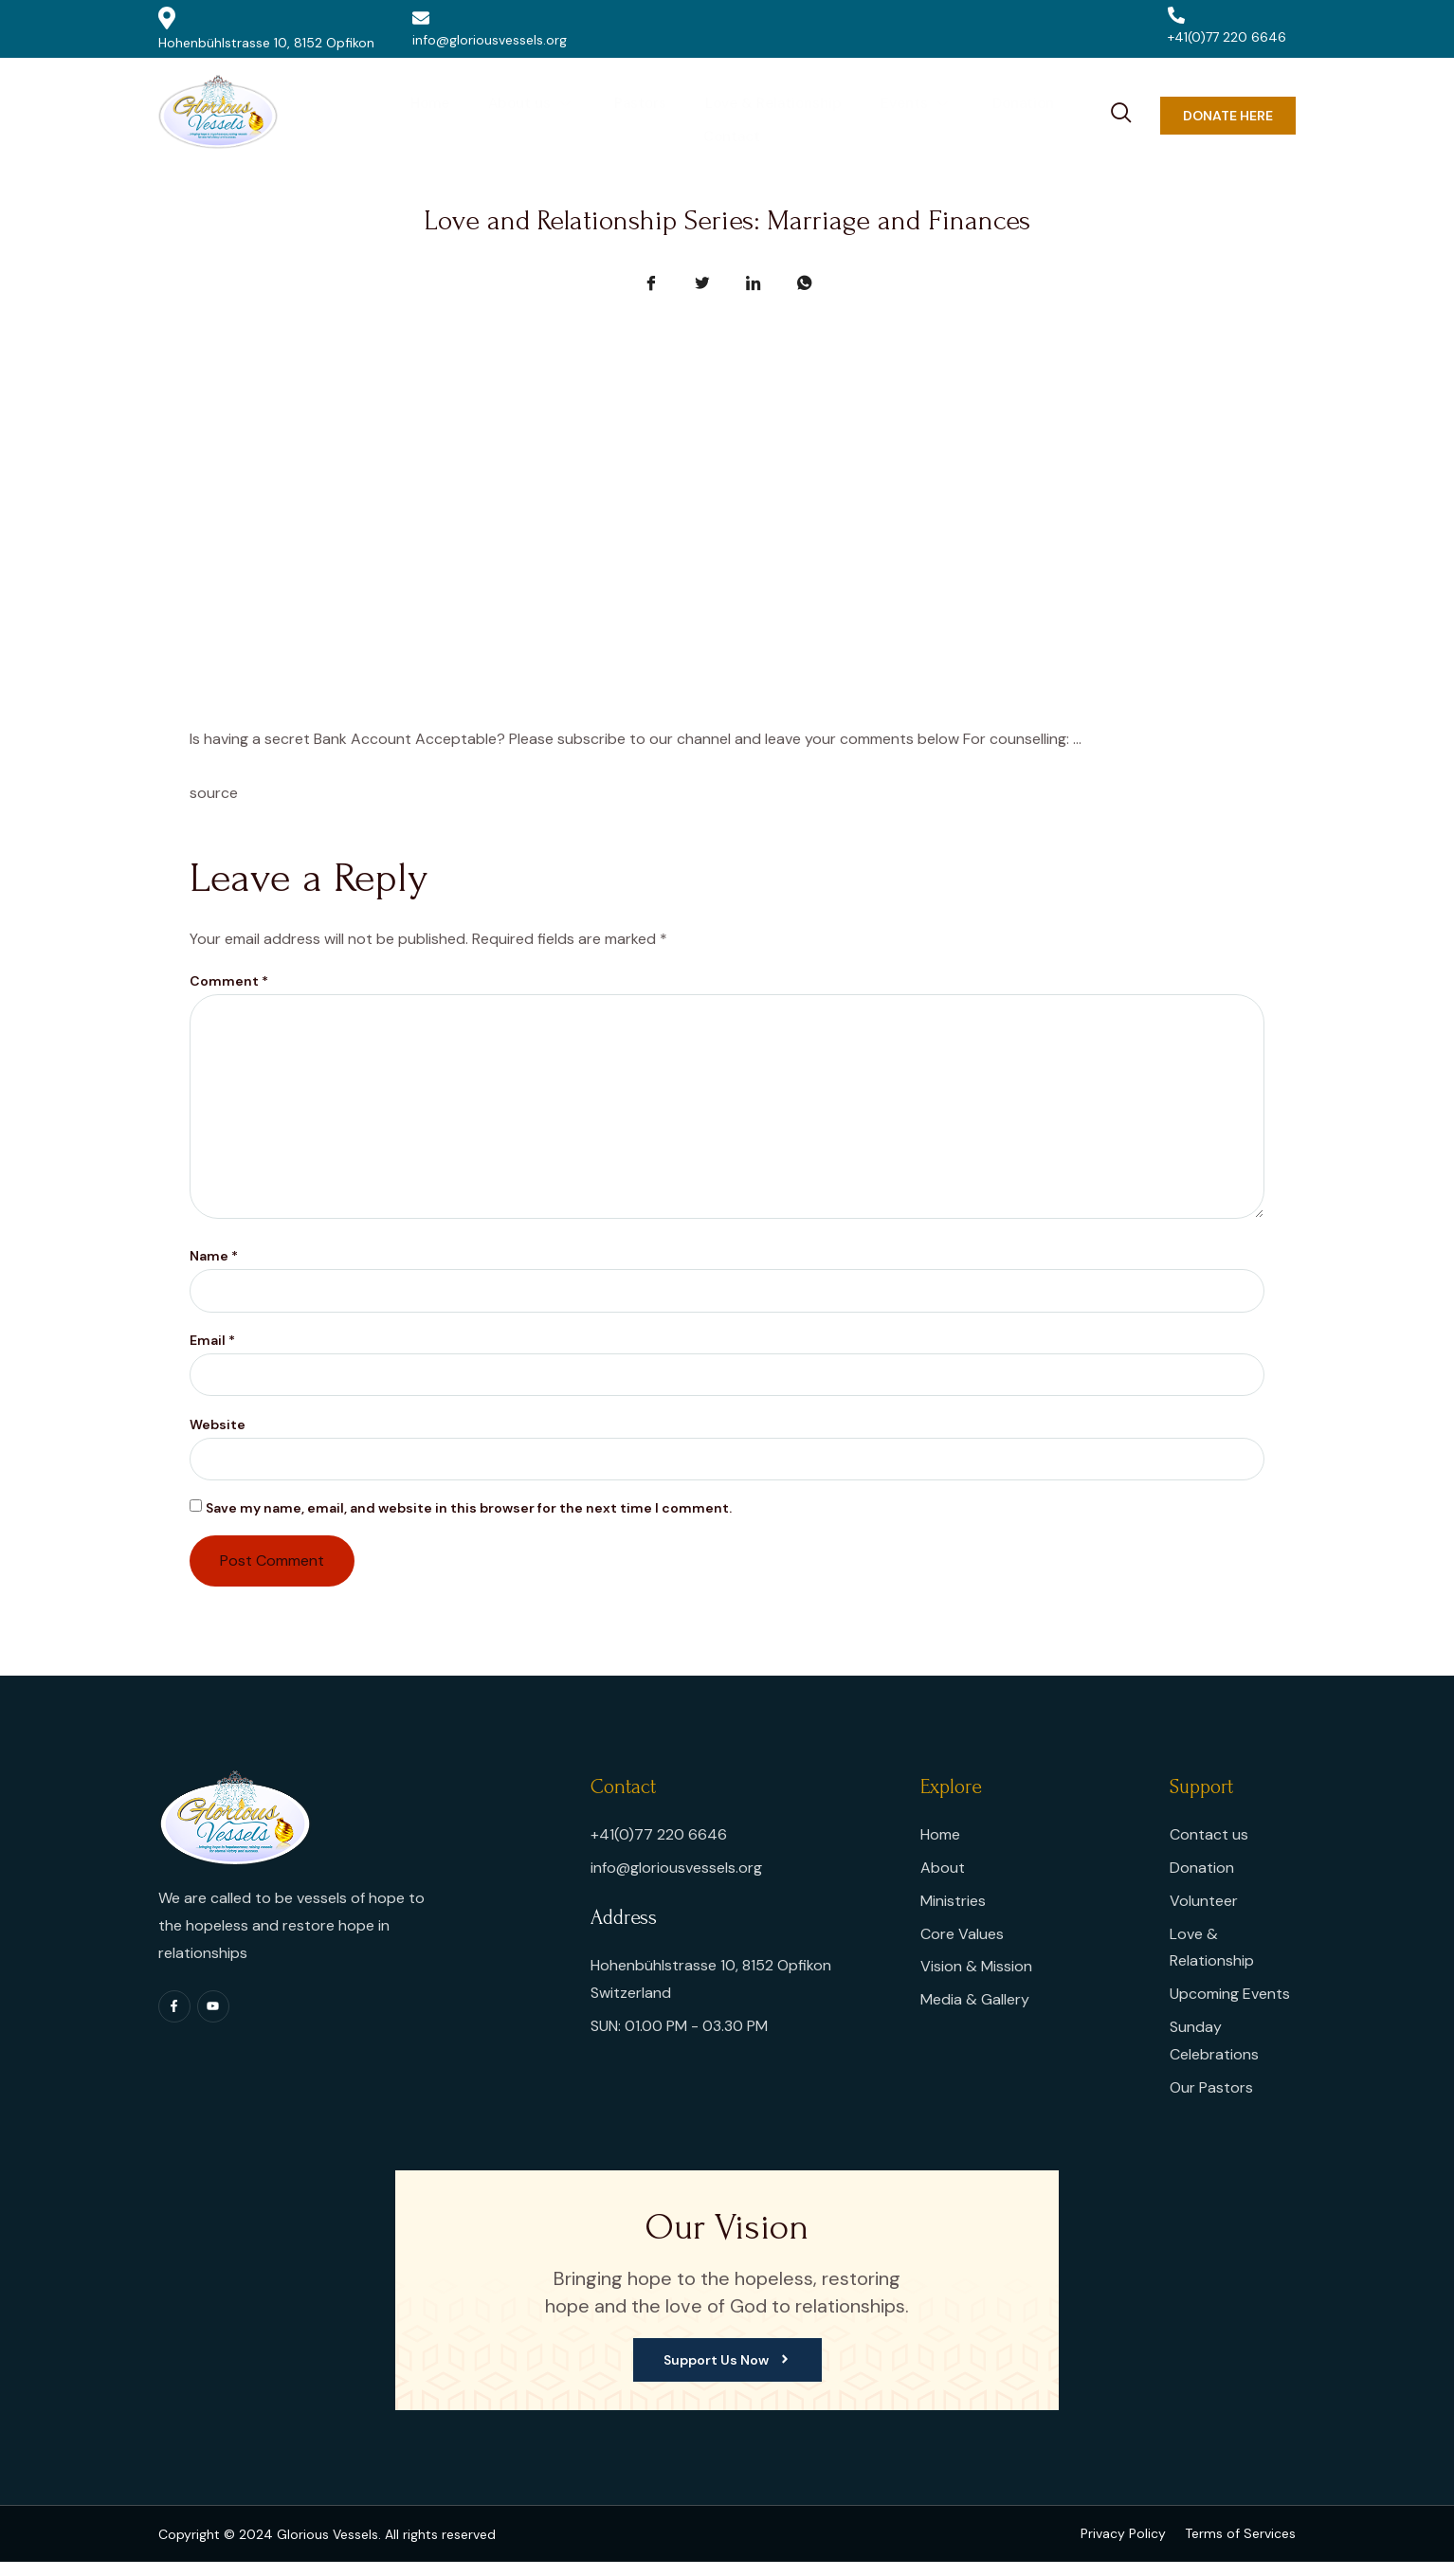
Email (212, 1351)
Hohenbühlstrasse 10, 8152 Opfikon (266, 29)
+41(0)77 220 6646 (1227, 26)
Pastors (593, 114)
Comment (229, 981)
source (214, 793)
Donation (960, 114)
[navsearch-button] (1121, 109)
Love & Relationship (721, 114)
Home (392, 114)
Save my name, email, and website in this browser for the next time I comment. (469, 1522)
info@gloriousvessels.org (489, 28)
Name (214, 1266)
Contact (1054, 114)
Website (217, 1436)
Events (860, 114)
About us (489, 114)
